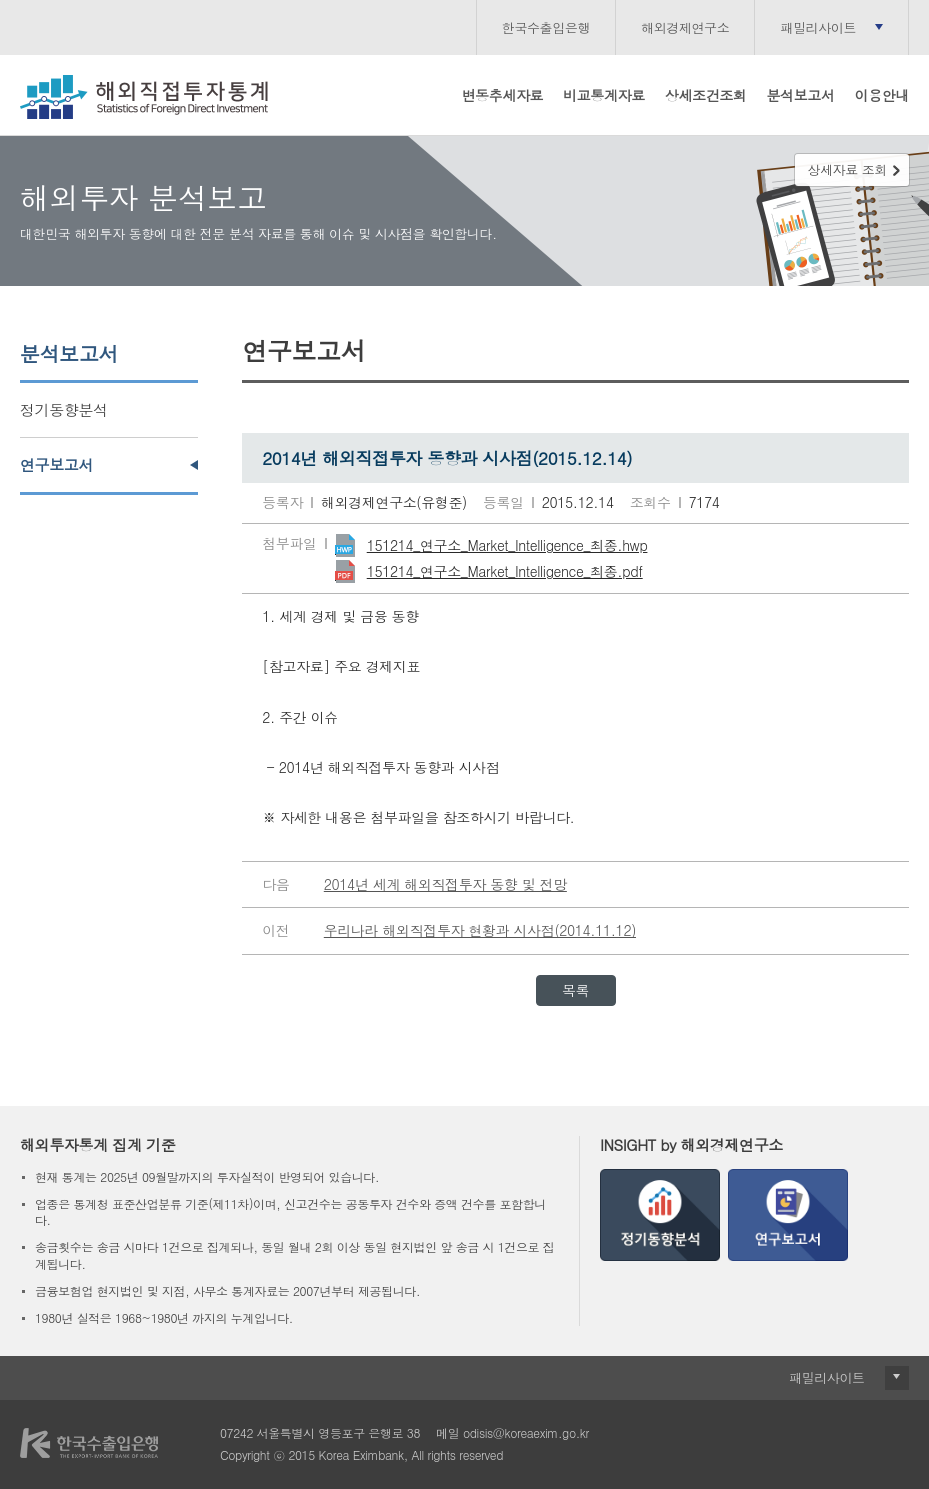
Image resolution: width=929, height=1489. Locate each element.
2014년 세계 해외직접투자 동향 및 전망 (445, 884)
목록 (575, 990)
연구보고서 (56, 464)
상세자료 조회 (847, 169)
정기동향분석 (64, 409)
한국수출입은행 (546, 27)
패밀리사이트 (818, 27)
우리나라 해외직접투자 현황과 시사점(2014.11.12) (480, 930)
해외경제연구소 (685, 27)
